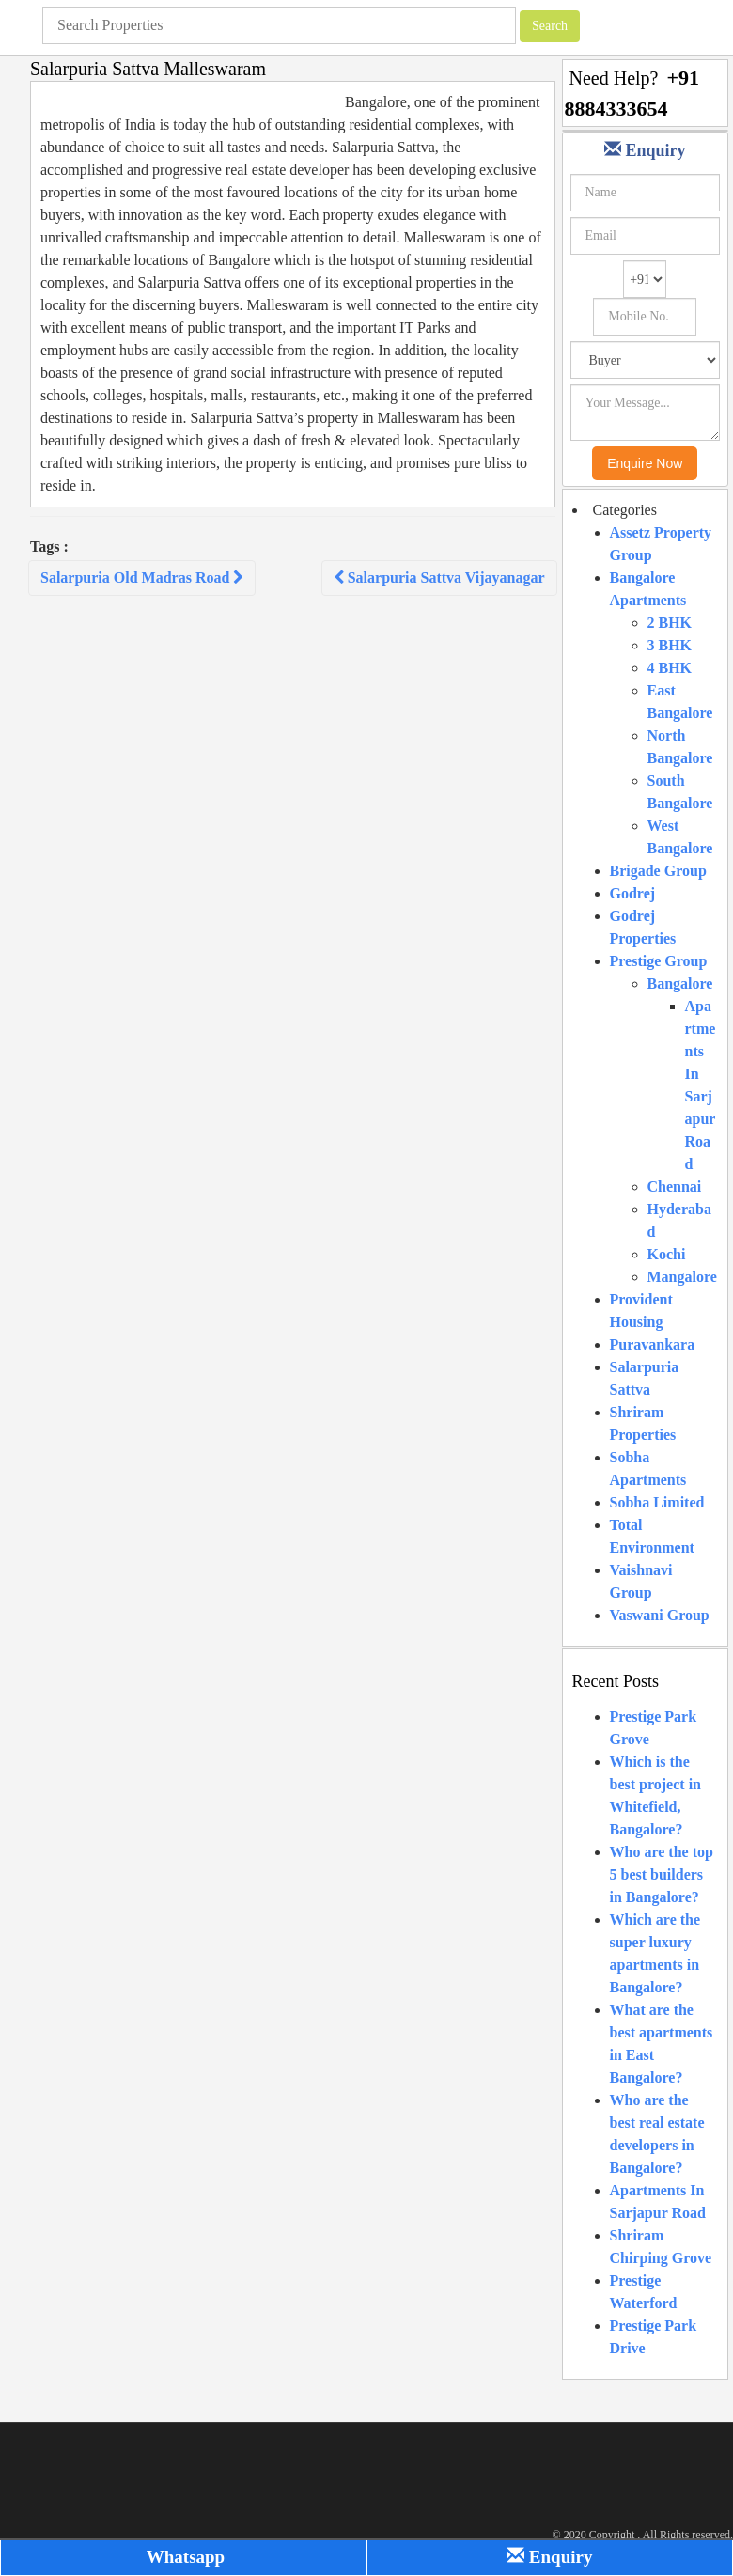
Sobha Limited (657, 1502)
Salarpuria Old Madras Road (141, 577)
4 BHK (670, 668)
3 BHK (670, 645)
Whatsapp (183, 2557)
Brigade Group (658, 871)
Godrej (633, 893)
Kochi (666, 1254)
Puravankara (652, 1344)
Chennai (674, 1186)
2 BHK (670, 623)
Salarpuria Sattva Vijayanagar (439, 577)
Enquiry (549, 2557)
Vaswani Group (660, 1615)
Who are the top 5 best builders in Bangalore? (661, 1874)
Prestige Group (659, 961)
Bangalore (680, 983)
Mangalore (682, 1277)
